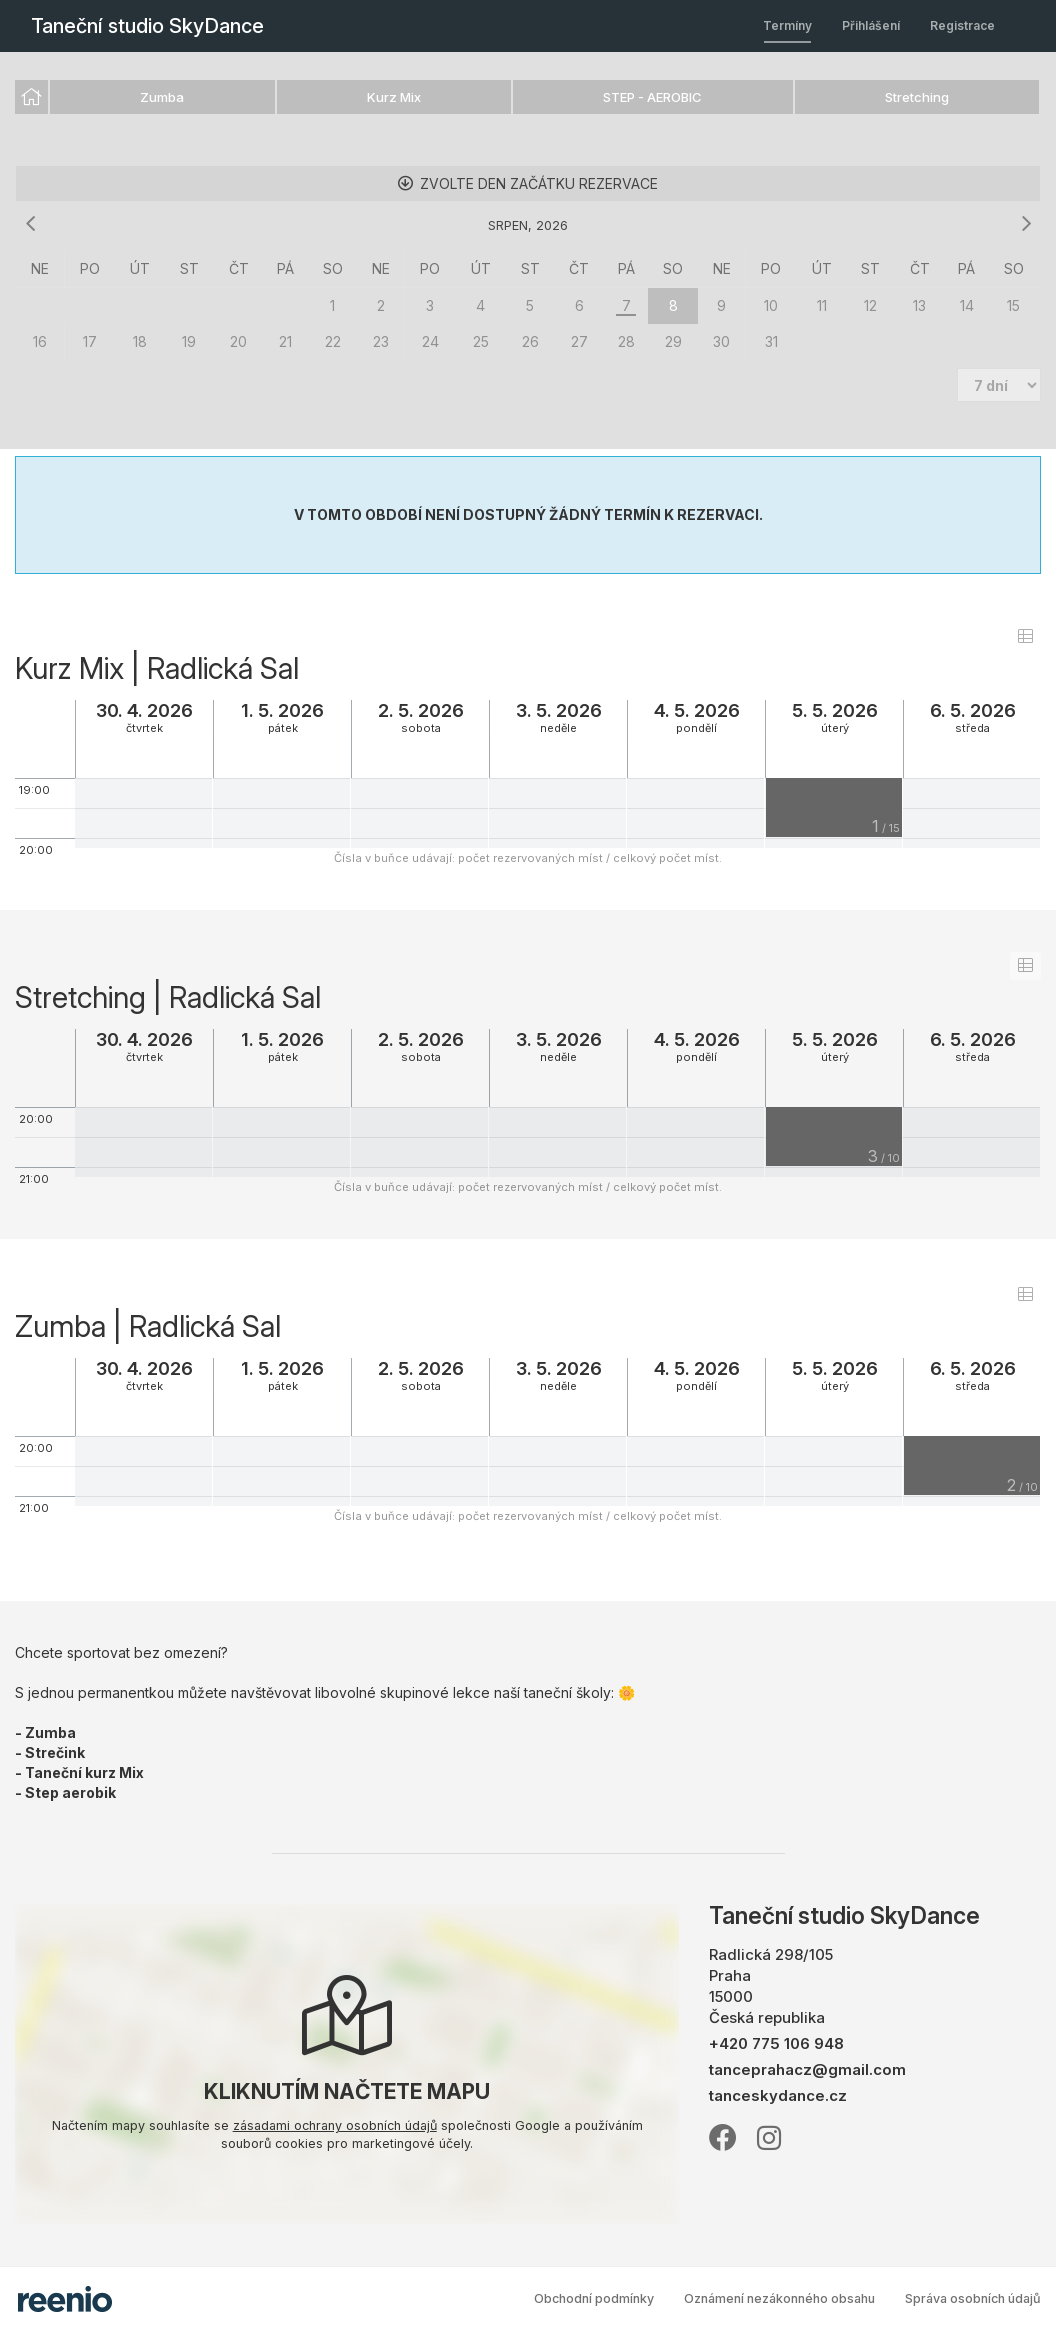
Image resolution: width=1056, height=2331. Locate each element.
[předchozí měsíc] (30, 224)
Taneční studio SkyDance (147, 26)
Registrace (962, 25)
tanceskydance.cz (778, 2095)
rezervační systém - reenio (65, 2299)
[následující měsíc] (1026, 224)
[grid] (528, 305)
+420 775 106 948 (776, 2043)
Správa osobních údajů (973, 2298)
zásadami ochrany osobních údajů (335, 2125)
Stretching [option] (917, 97)
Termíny (787, 25)
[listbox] (528, 98)
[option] (31, 97)
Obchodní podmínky (594, 2298)
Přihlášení (871, 25)
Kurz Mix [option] (394, 97)
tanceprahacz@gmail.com (807, 2069)
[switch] (1025, 636)
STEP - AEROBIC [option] (652, 97)
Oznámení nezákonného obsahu (779, 2298)
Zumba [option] (162, 97)
